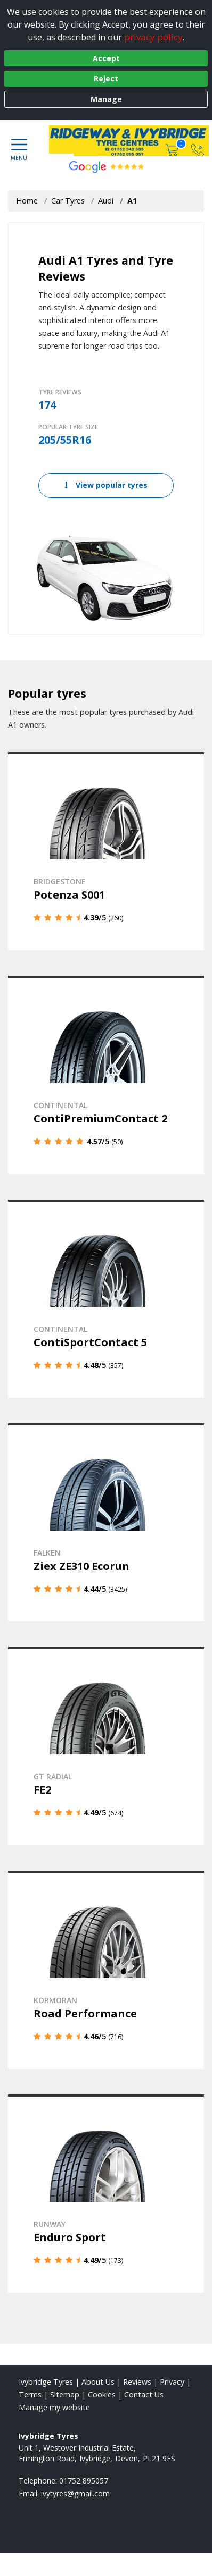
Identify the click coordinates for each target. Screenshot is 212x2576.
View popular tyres (106, 485)
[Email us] (75, 2493)
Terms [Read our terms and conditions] (30, 2394)
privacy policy (153, 37)
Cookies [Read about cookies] (102, 2394)
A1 (132, 201)
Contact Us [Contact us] (144, 2394)
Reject (106, 78)
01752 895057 (83, 2481)
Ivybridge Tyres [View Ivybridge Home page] (46, 2382)
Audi (105, 201)
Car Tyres (68, 201)
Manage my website (54, 2407)
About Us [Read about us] (98, 2382)
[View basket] (173, 150)
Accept (106, 58)
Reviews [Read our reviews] (137, 2382)
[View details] (106, 851)
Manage (106, 99)
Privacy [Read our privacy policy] (172, 2382)
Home (27, 201)
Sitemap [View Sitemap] (64, 2394)
